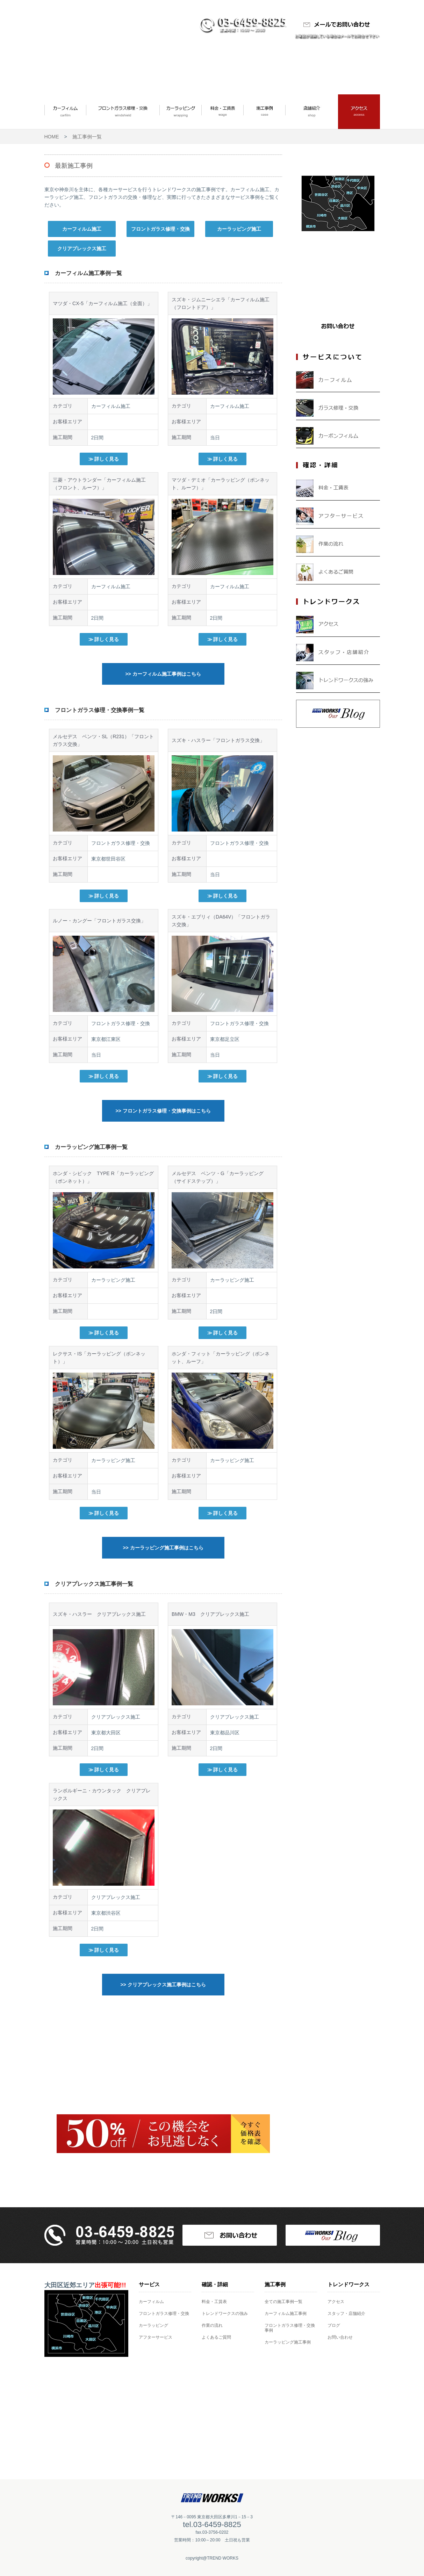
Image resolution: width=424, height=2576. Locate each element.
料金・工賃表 (214, 2301)
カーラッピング (153, 2325)
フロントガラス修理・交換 (160, 229)
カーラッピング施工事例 (288, 2342)
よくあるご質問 (216, 2337)
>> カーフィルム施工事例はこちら (163, 674)
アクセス (336, 2301)
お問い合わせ (340, 2337)
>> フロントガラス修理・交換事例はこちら (162, 1111)
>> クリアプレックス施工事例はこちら (163, 1984)
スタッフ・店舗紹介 (346, 2313)
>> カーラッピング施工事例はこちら (163, 1547)
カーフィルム (151, 2301)
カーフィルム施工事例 (286, 2313)
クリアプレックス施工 (81, 248)
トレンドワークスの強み (225, 2313)
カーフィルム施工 (81, 229)
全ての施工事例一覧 (283, 2301)
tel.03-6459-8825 (212, 2524)
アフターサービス (155, 2337)
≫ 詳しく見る (103, 459)
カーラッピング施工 (239, 229)
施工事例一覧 (87, 136)
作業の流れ (212, 2325)
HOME (51, 136)
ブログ (334, 2325)
